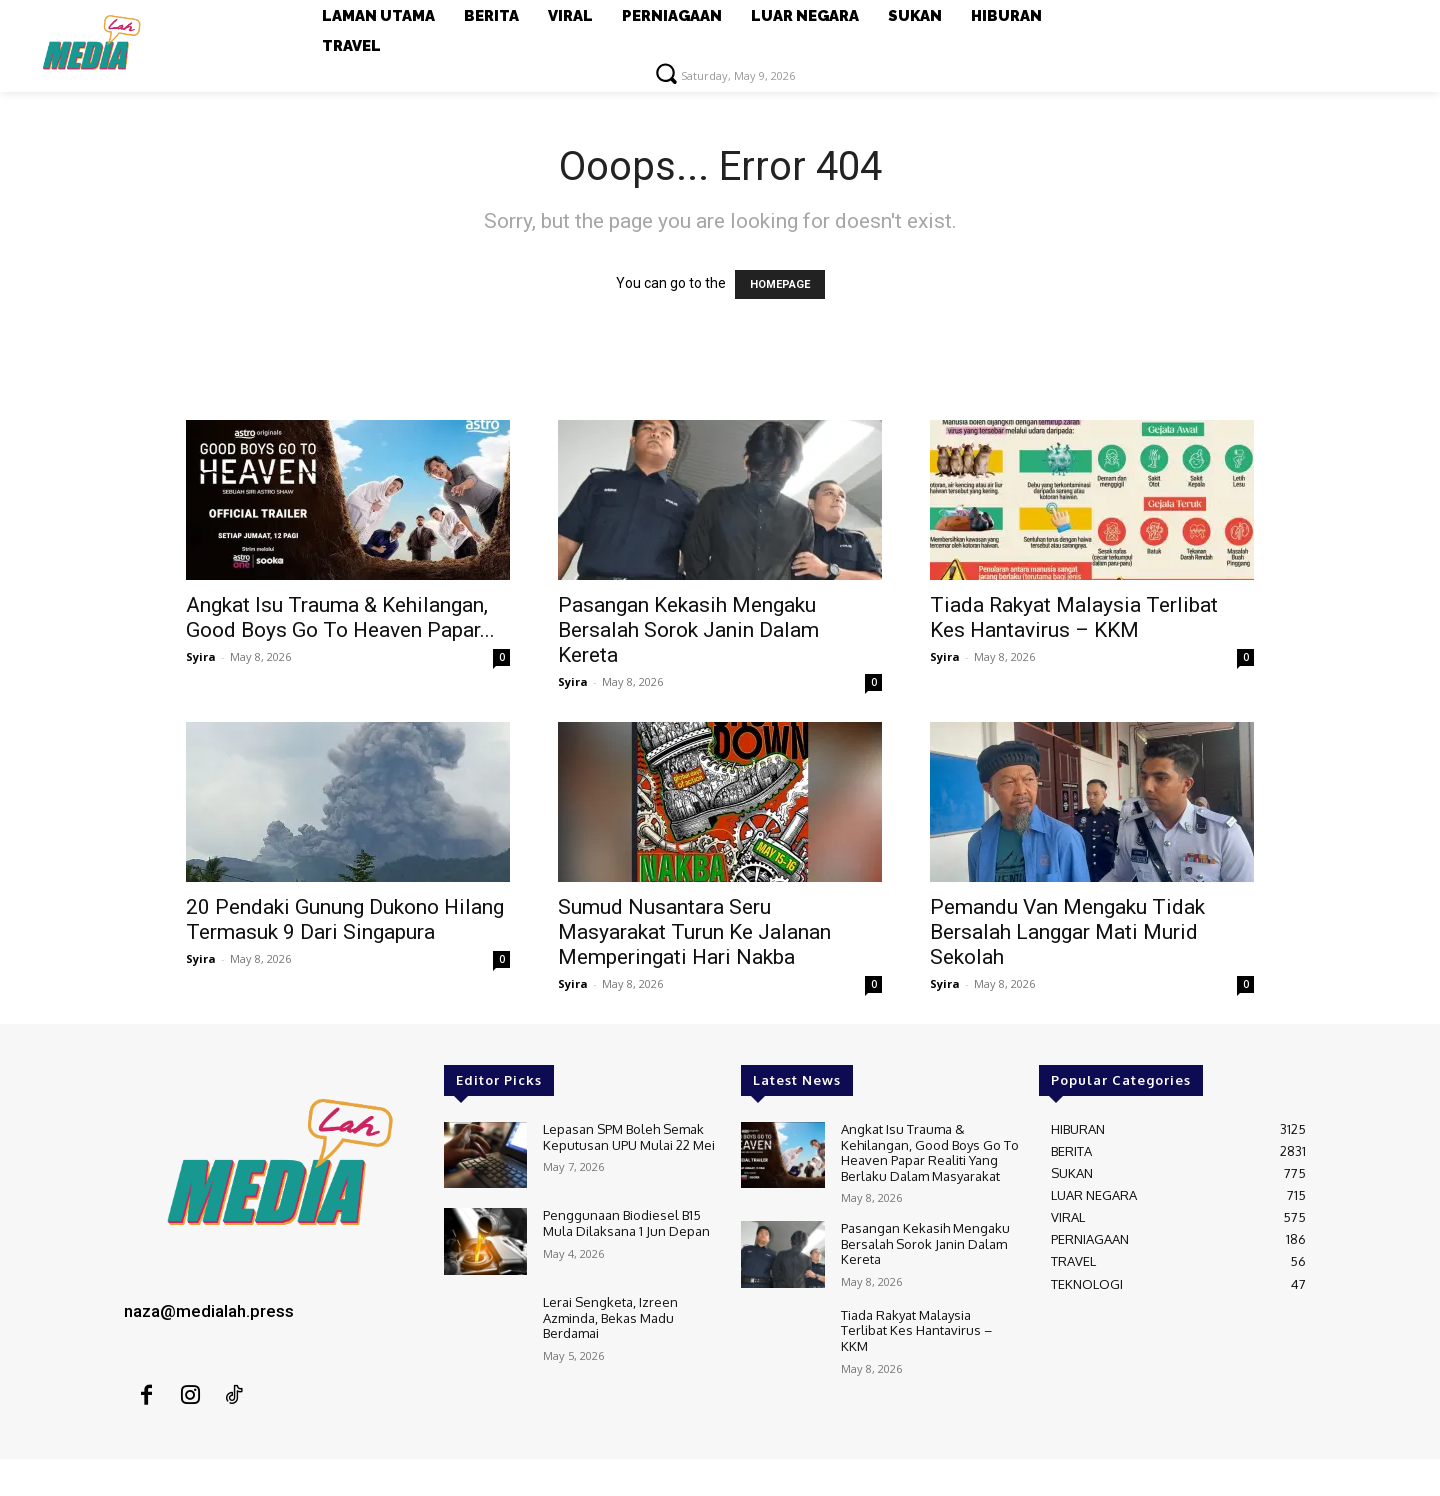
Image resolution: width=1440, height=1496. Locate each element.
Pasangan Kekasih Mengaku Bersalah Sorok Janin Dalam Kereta (688, 630)
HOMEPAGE (780, 284)
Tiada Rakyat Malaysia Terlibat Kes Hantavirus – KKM (1074, 617)
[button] (666, 73)
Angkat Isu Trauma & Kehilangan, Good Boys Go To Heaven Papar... (340, 617)
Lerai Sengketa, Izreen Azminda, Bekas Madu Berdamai (610, 1317)
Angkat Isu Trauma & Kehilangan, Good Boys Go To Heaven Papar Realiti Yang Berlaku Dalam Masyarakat (930, 1152)
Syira (201, 656)
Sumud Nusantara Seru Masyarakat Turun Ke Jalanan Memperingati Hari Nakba (694, 932)
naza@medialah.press (209, 1311)
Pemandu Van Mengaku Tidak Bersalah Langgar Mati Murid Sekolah (1067, 932)
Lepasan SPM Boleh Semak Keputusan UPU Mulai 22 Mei (629, 1137)
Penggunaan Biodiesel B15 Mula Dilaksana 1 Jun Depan (626, 1223)
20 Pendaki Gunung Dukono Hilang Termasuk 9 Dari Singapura (345, 919)
